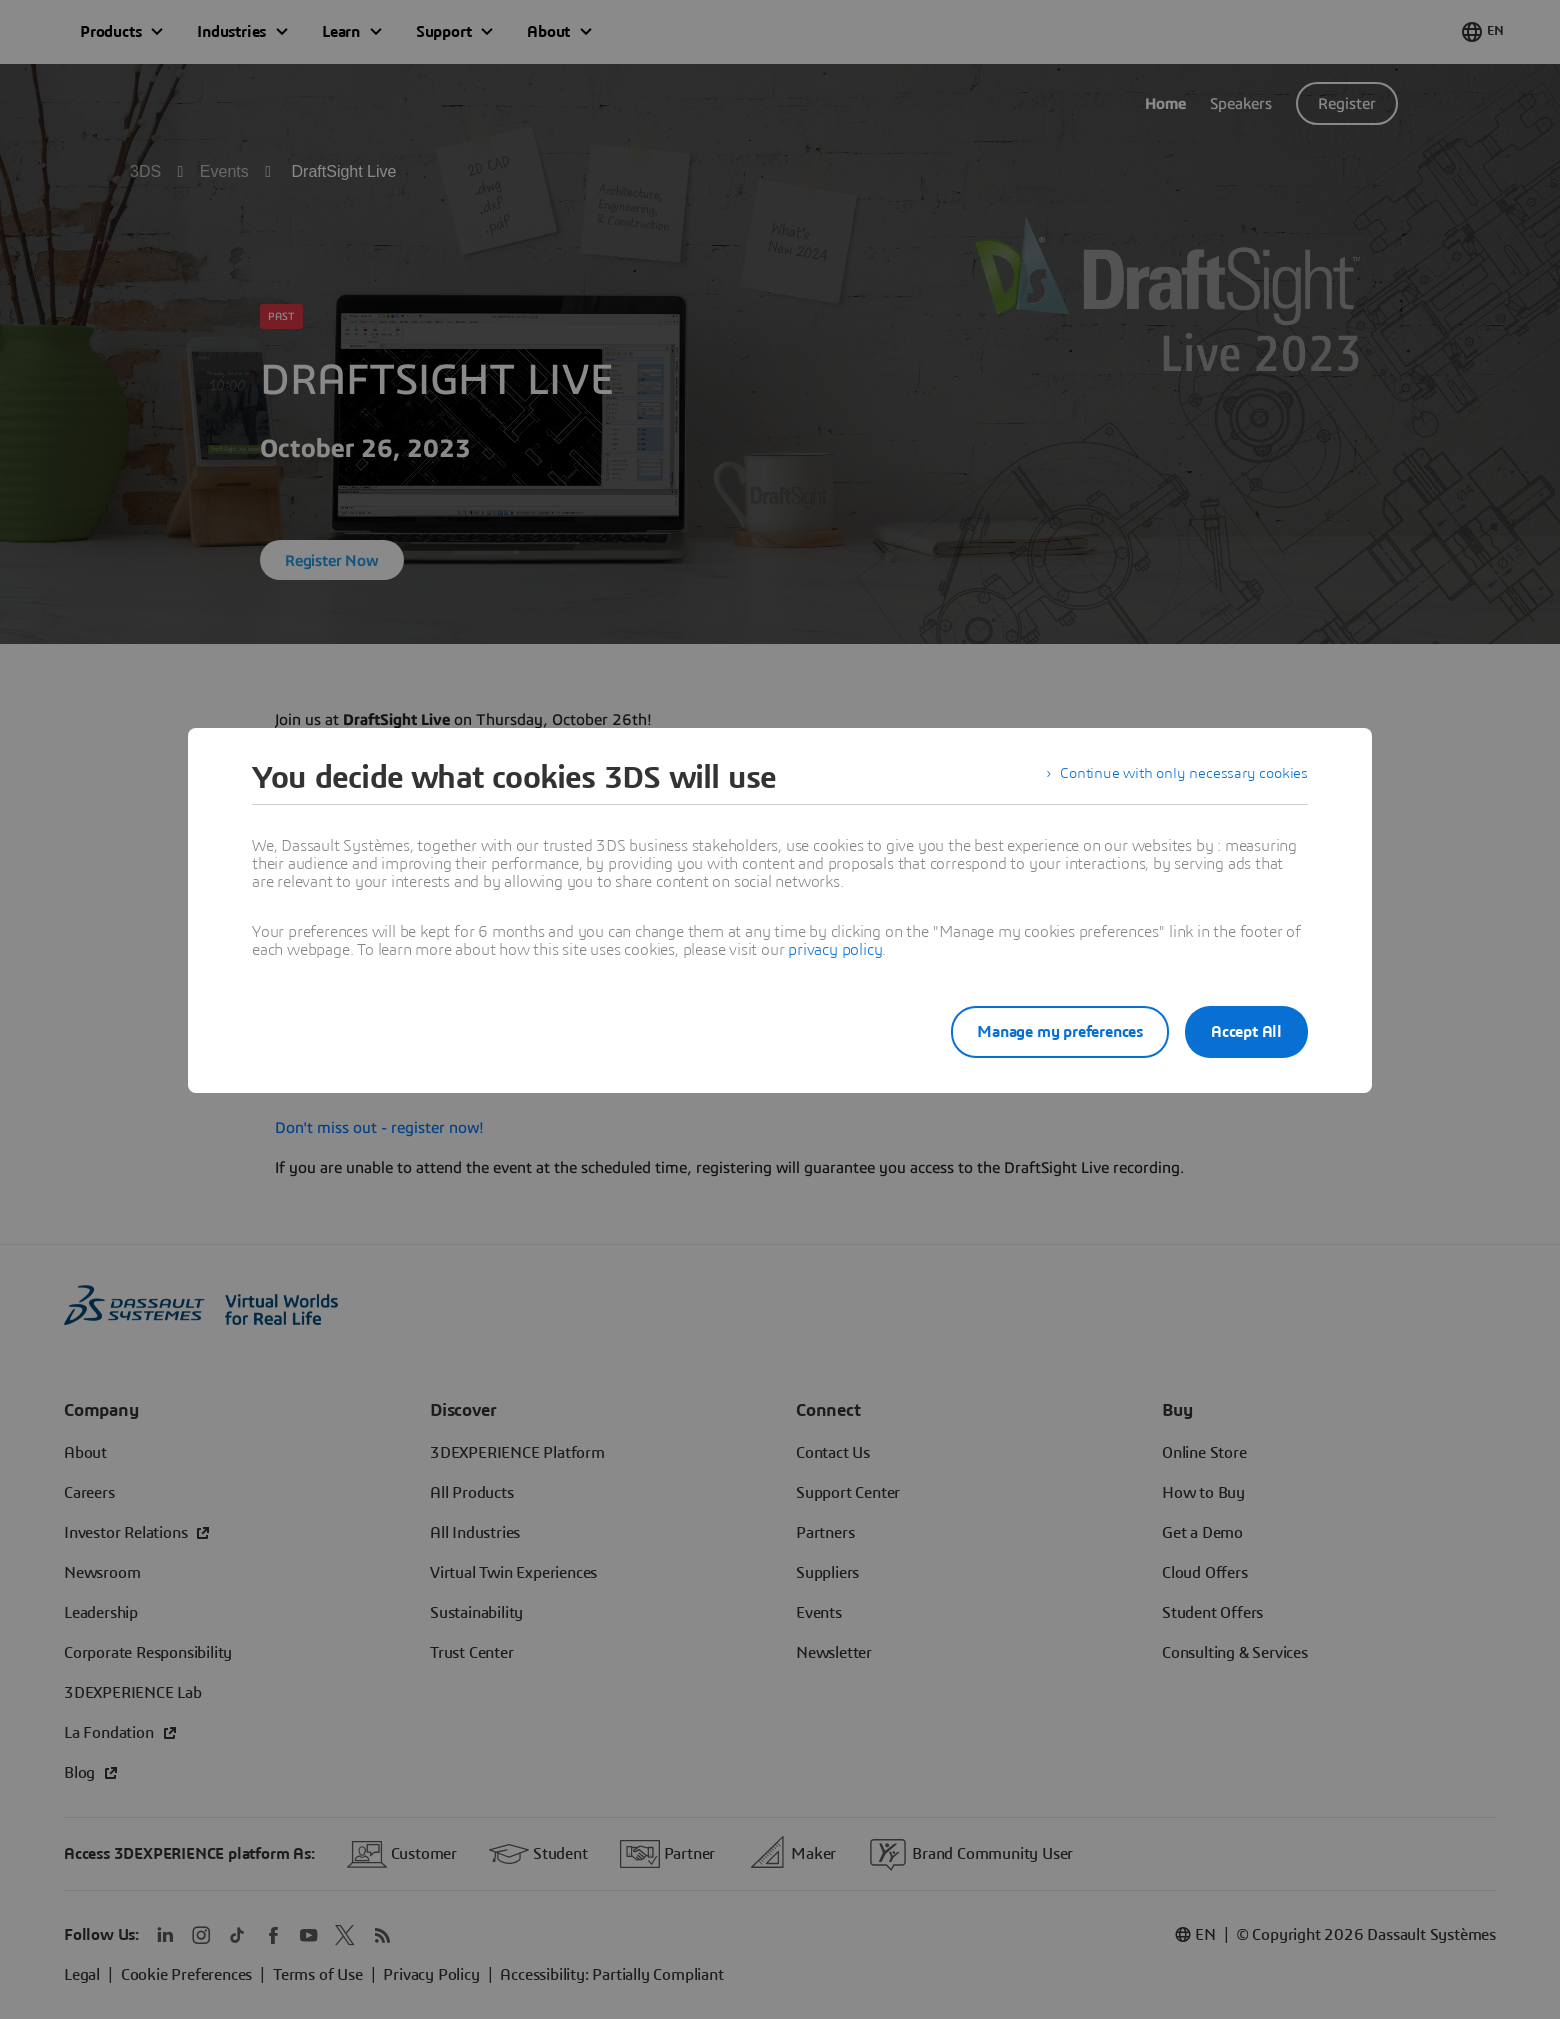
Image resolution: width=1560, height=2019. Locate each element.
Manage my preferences (1044, 1032)
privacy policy (835, 950)
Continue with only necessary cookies (1180, 778)
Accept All (1246, 1032)
